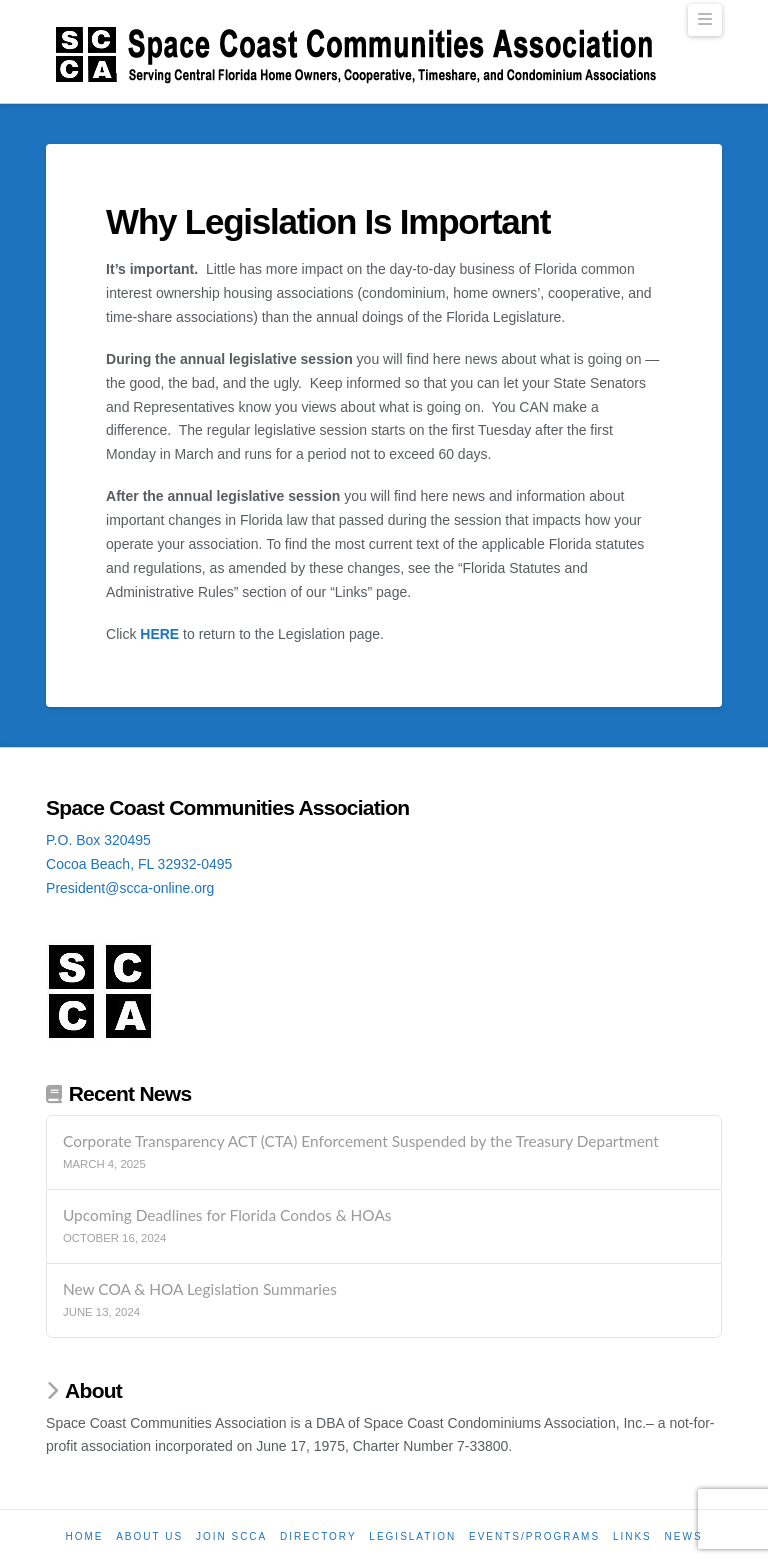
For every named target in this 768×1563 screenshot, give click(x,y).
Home (84, 1536)
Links (632, 1536)
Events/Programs (534, 1536)
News (684, 1536)
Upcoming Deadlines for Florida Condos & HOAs (227, 1215)
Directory (318, 1536)
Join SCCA (231, 1536)
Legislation (412, 1536)
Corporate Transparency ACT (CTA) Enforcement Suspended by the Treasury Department (361, 1141)
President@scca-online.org (130, 888)
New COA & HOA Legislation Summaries (200, 1289)
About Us (149, 1536)
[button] (705, 20)
